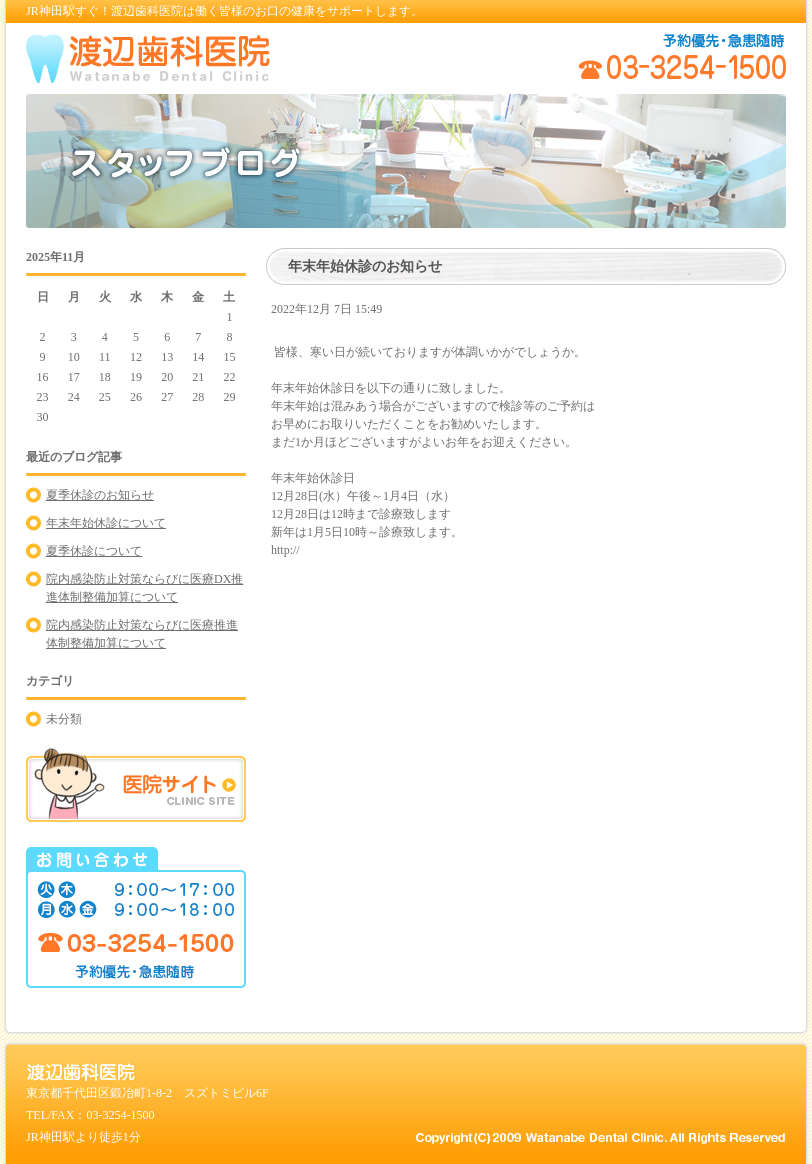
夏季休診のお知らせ (100, 495)
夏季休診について (94, 551)
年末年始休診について (106, 523)
